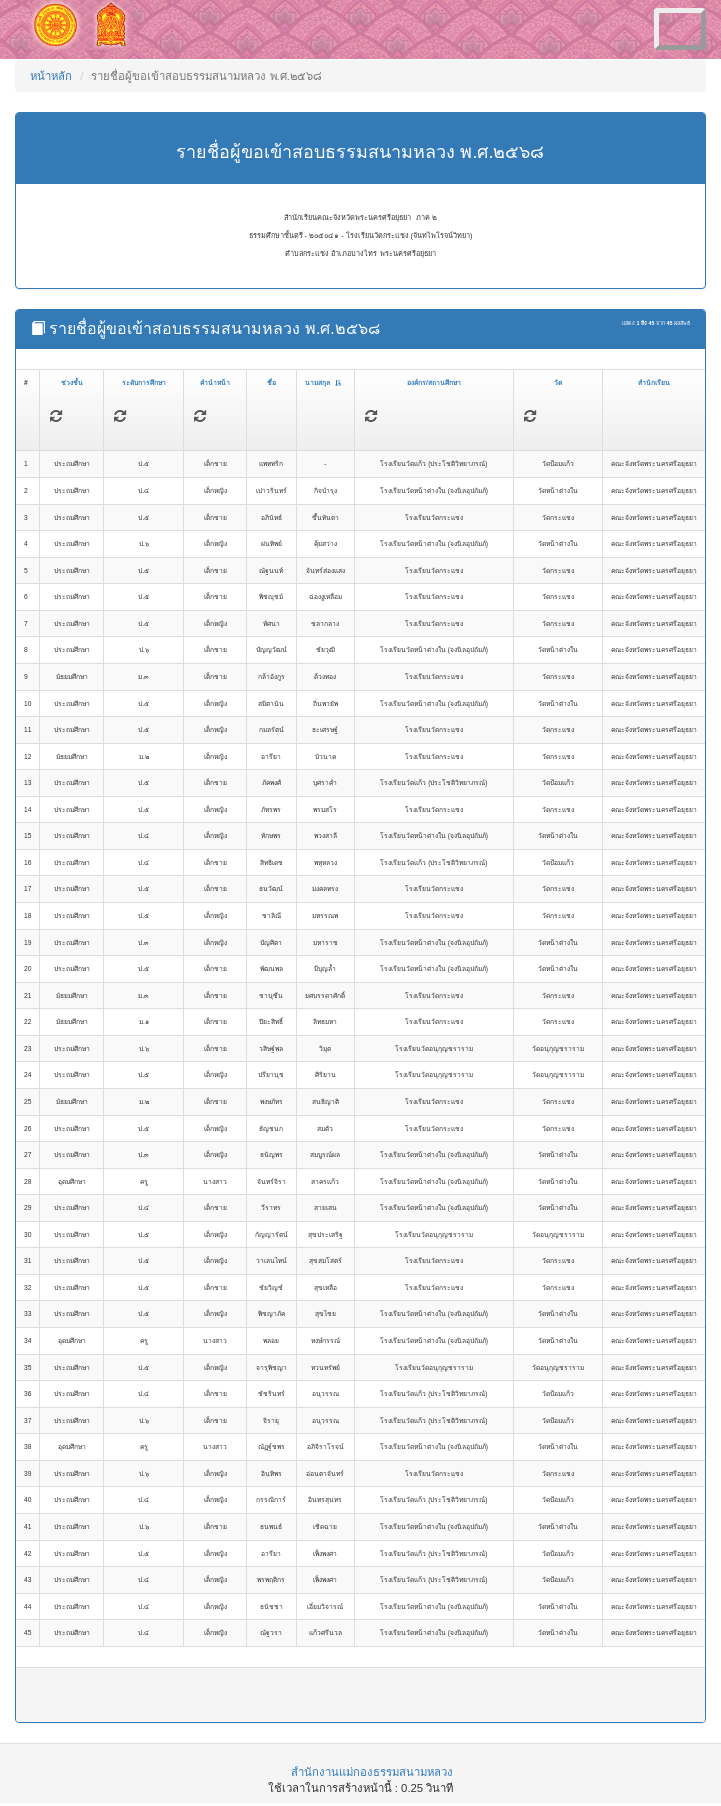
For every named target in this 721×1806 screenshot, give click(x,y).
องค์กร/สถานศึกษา (434, 382)
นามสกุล (323, 382)
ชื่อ (271, 382)
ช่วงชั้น (72, 382)
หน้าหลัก (51, 76)
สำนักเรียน (654, 382)
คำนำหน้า (215, 382)
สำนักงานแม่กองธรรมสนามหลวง (372, 1772)
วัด (558, 382)
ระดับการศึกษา (144, 382)
